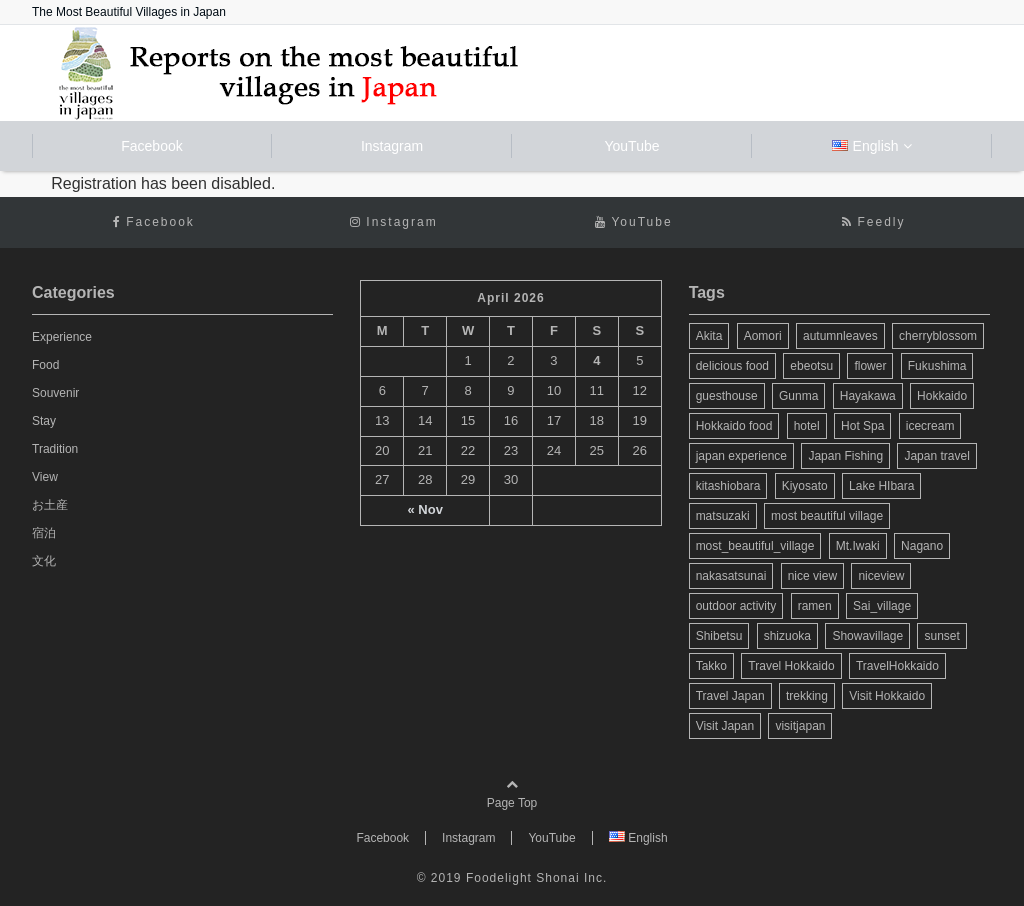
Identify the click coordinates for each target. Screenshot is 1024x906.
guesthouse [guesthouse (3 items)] (727, 396)
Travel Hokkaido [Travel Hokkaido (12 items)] (791, 666)
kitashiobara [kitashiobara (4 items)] (728, 486)
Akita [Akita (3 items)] (709, 336)
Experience (62, 337)
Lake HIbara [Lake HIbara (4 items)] (881, 486)
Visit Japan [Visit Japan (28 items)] (725, 726)
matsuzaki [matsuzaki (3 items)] (723, 516)
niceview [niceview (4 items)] (881, 576)
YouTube (631, 146)
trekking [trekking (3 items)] (807, 696)
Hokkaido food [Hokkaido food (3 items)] (734, 426)
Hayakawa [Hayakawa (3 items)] (868, 396)
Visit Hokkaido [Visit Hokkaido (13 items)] (887, 696)
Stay (44, 421)
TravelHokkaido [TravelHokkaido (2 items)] (897, 666)
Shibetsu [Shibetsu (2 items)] (719, 636)
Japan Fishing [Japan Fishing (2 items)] (845, 456)
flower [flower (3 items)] (870, 366)
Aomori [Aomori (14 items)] (763, 336)
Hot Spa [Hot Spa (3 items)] (862, 426)
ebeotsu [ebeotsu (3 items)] (811, 366)
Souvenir (55, 393)
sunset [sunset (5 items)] (941, 636)
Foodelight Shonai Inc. (536, 878)
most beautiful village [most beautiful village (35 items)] (827, 516)
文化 (44, 561)
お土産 (50, 505)
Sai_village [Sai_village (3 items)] (882, 606)
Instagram (392, 146)
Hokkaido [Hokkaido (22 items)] (942, 396)
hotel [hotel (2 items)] (807, 426)
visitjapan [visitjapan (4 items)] (800, 726)
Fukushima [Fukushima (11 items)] (937, 366)
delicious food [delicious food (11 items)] (732, 366)
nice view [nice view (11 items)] (812, 576)
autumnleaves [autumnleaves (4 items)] (840, 336)
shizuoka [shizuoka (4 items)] (787, 636)
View (45, 477)
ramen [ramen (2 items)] (815, 606)
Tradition (55, 449)
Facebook (151, 146)
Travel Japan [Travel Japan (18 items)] (730, 696)
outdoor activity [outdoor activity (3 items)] (736, 606)
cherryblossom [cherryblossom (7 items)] (938, 336)
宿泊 (44, 533)
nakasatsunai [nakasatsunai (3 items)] (731, 576)
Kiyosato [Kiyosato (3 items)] (805, 486)
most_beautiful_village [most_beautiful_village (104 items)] (755, 546)
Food (45, 365)
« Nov (424, 509)
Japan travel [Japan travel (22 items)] (936, 456)
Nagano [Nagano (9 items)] (922, 546)
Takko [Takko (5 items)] (711, 666)
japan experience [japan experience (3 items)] (741, 456)
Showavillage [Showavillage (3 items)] (867, 636)
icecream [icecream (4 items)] (930, 426)
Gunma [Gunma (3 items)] (798, 396)
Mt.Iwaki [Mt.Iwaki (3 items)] (858, 546)
